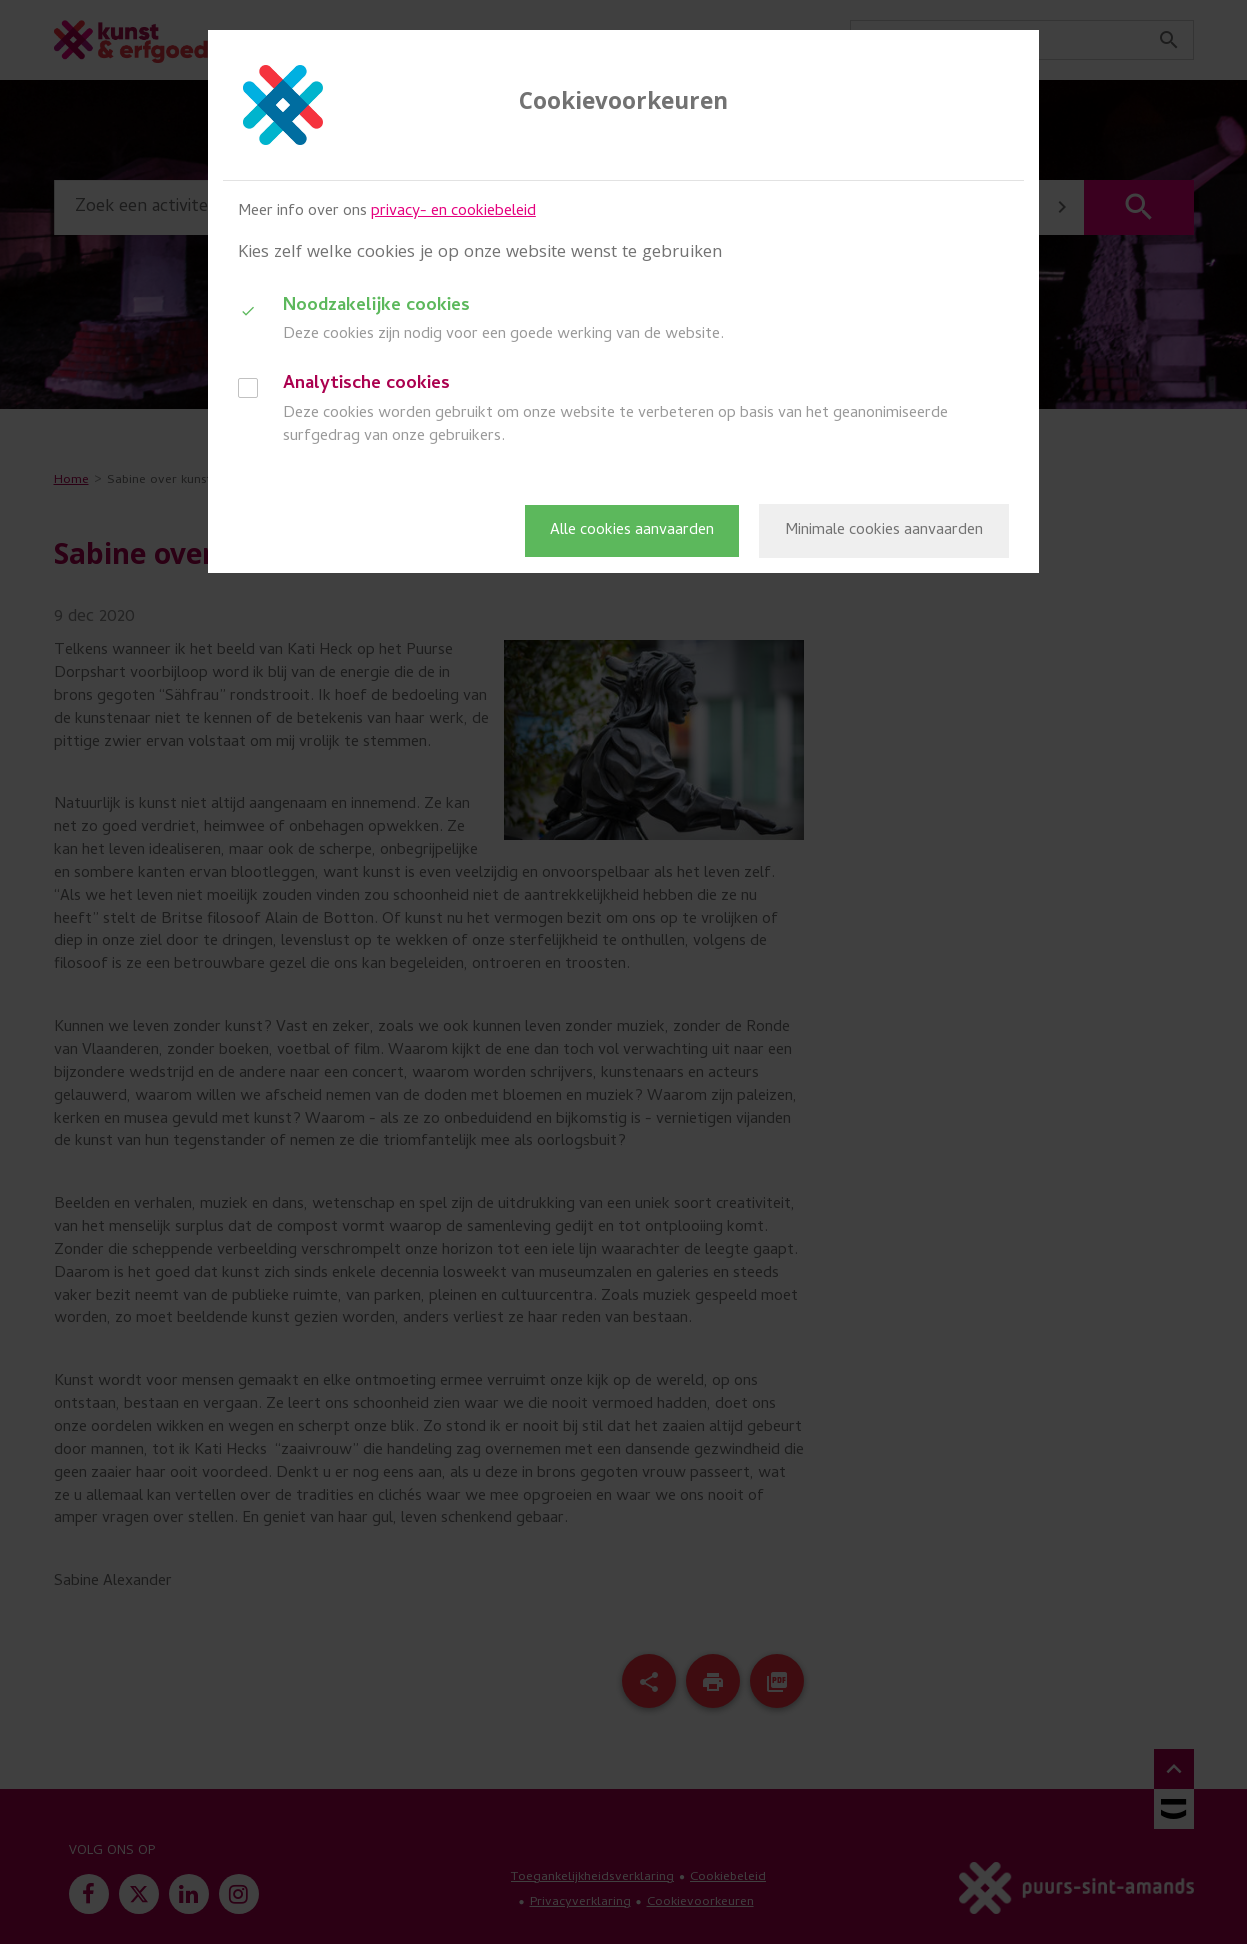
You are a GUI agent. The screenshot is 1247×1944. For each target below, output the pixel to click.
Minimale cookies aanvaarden (884, 531)
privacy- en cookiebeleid (453, 212)
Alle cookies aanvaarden (632, 531)
